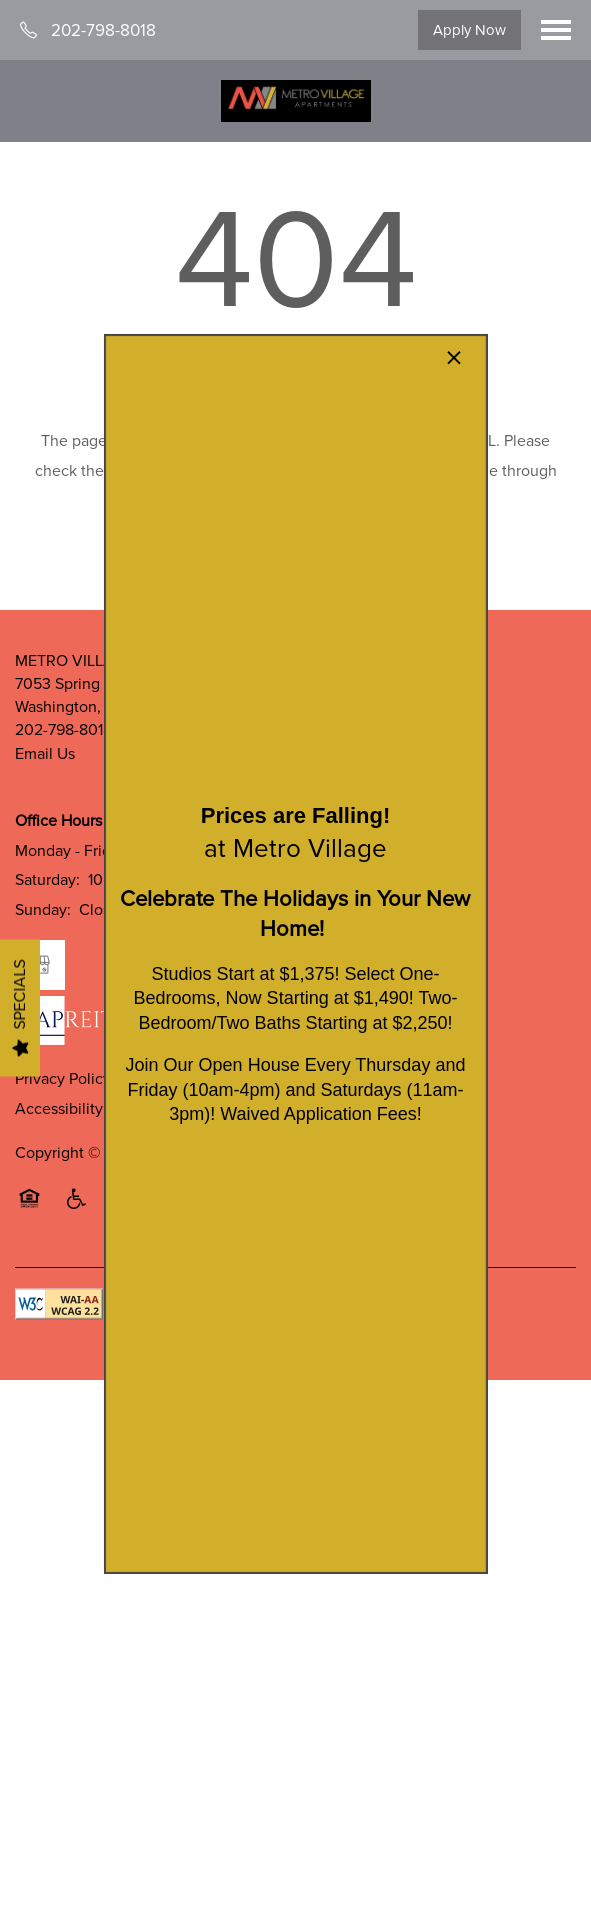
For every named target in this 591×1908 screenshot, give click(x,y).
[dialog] (295, 954)
